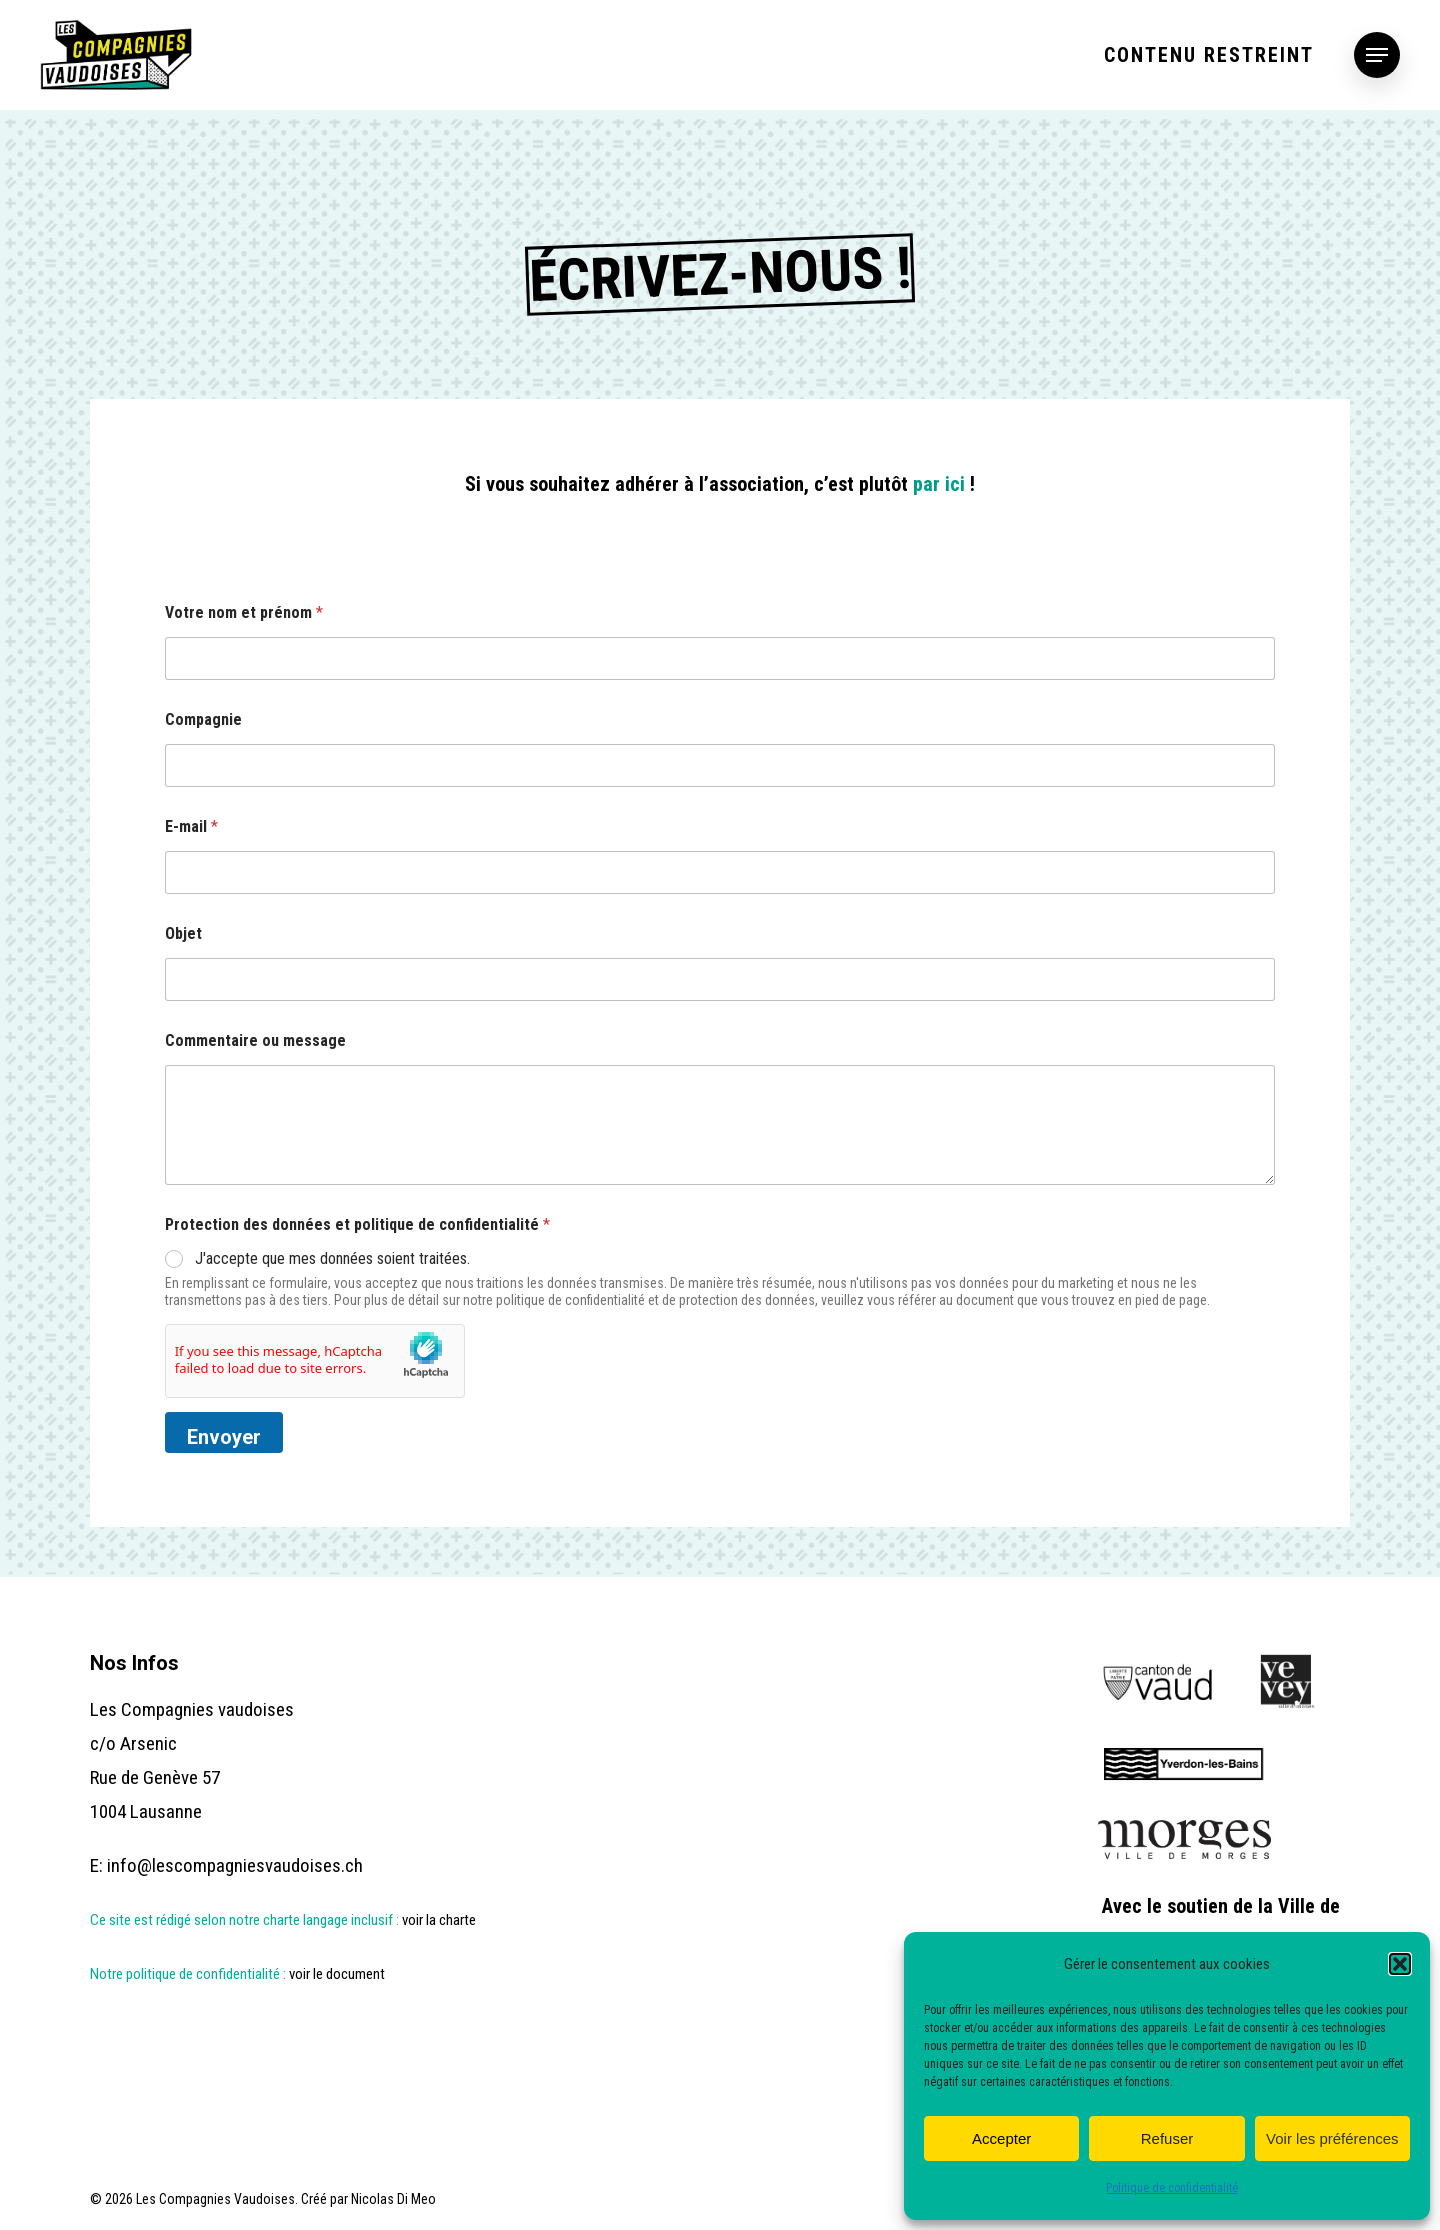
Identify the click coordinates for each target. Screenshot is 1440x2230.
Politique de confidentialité (1172, 2188)
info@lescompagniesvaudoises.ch (235, 1864)
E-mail (191, 826)
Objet (183, 933)
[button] (1400, 1964)
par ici (939, 484)
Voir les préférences (1332, 2138)
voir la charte (440, 1919)
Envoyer (224, 1437)
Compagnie (203, 719)
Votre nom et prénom (244, 612)
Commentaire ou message (255, 1040)
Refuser (1167, 2138)
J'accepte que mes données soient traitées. (332, 1258)
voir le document (337, 1973)
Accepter (1001, 2138)
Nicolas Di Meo (393, 2199)
